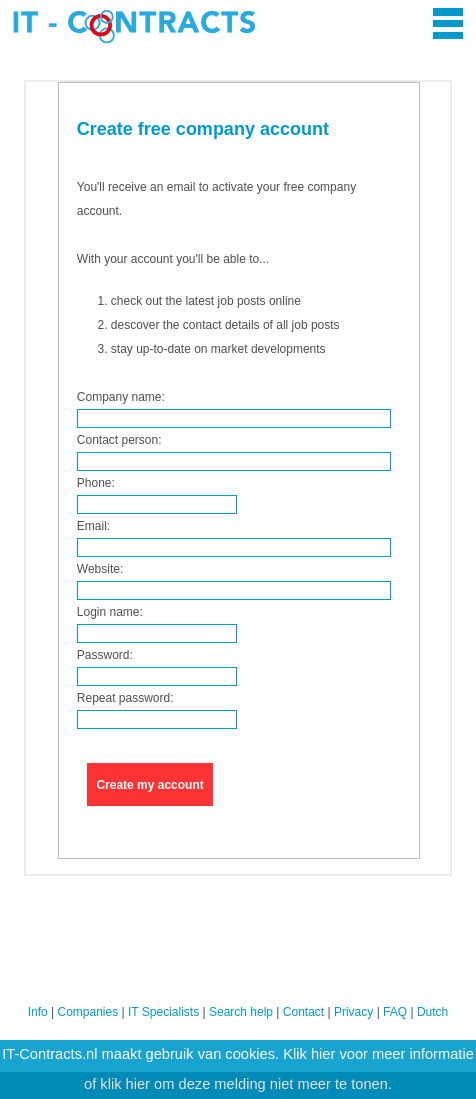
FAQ (395, 1012)
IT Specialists (163, 1012)
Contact (303, 1012)
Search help (241, 1012)
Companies (88, 1012)
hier (323, 1054)
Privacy (353, 1012)
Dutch (432, 1012)
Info (38, 1012)
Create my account (149, 785)
